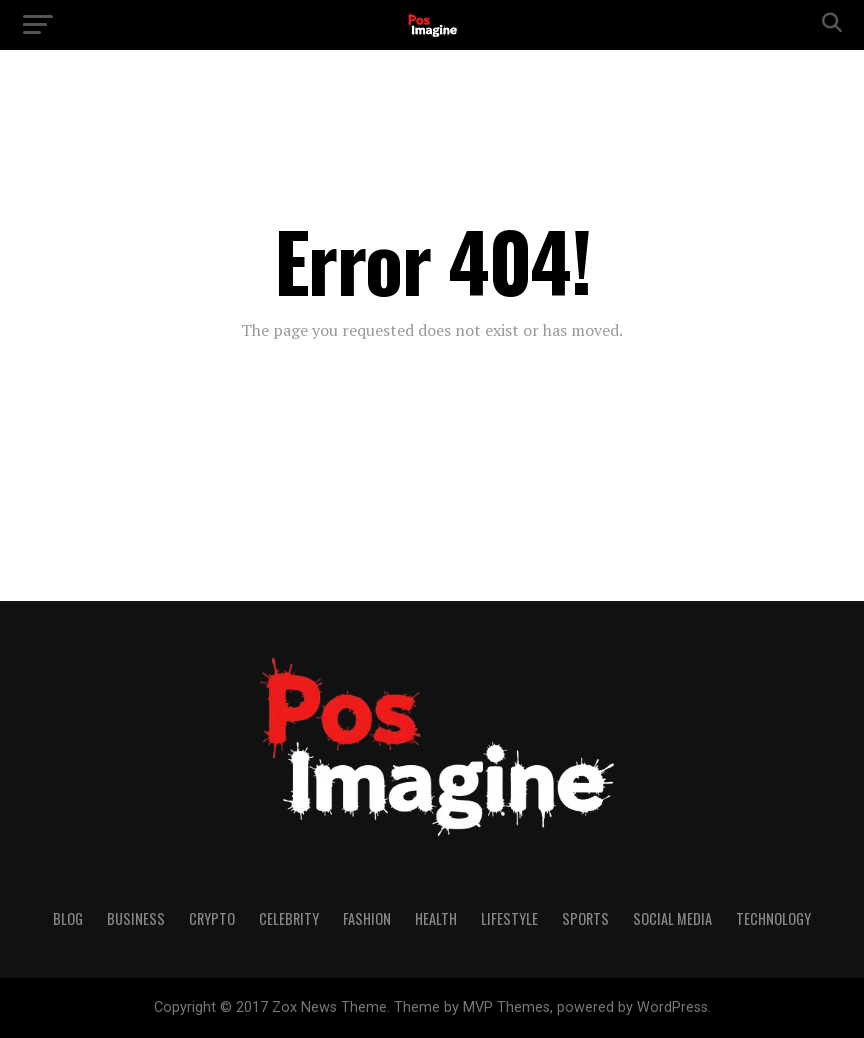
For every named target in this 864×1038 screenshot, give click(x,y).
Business (136, 918)
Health (436, 918)
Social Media (672, 918)
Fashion (367, 918)
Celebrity (289, 918)
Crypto (212, 918)
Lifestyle (509, 918)
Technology (773, 918)
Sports (585, 918)
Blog (68, 918)
